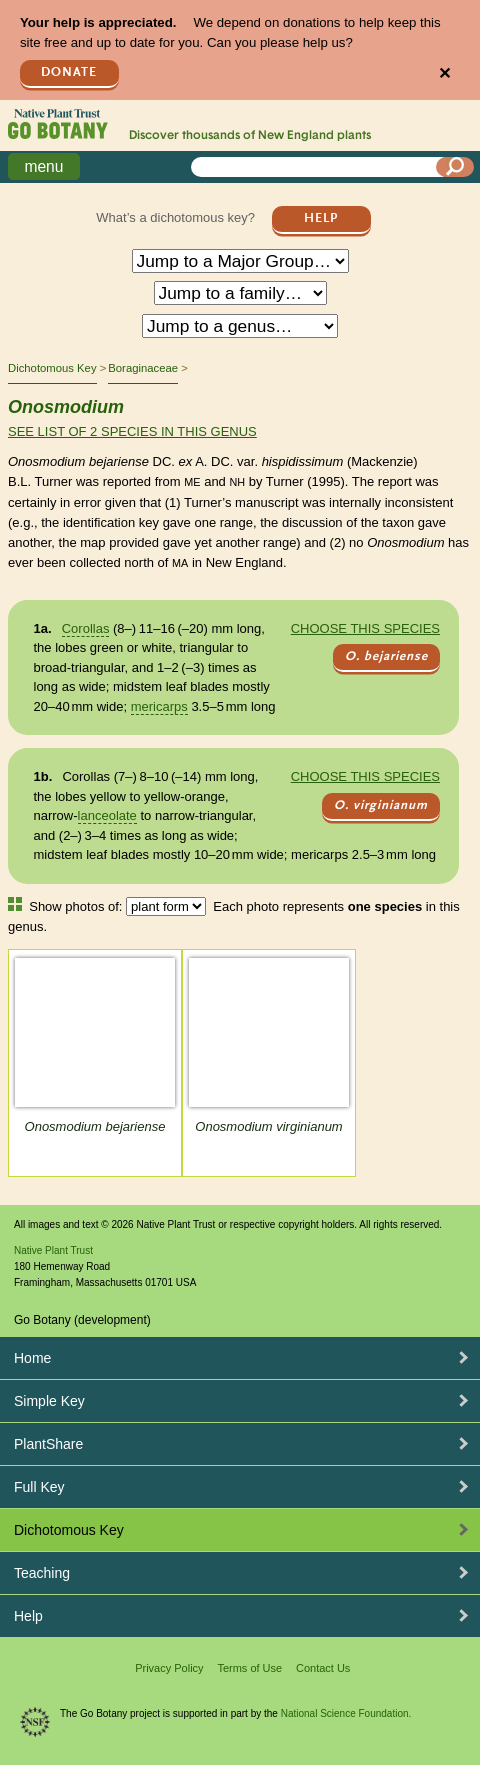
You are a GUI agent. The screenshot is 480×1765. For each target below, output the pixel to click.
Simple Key (49, 1401)
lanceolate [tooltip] (107, 815)
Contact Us (323, 1668)
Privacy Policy (169, 1668)
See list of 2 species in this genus (132, 431)
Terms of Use (249, 1668)
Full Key (39, 1487)
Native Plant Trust (53, 1250)
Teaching (42, 1573)
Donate (69, 72)
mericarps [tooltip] (159, 706)
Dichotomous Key (52, 368)
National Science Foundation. (346, 1713)
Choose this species (365, 628)
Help (321, 218)
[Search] (455, 167)
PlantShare (48, 1444)
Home (32, 1358)
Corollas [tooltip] (86, 628)
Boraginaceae (143, 368)
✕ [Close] (444, 73)
